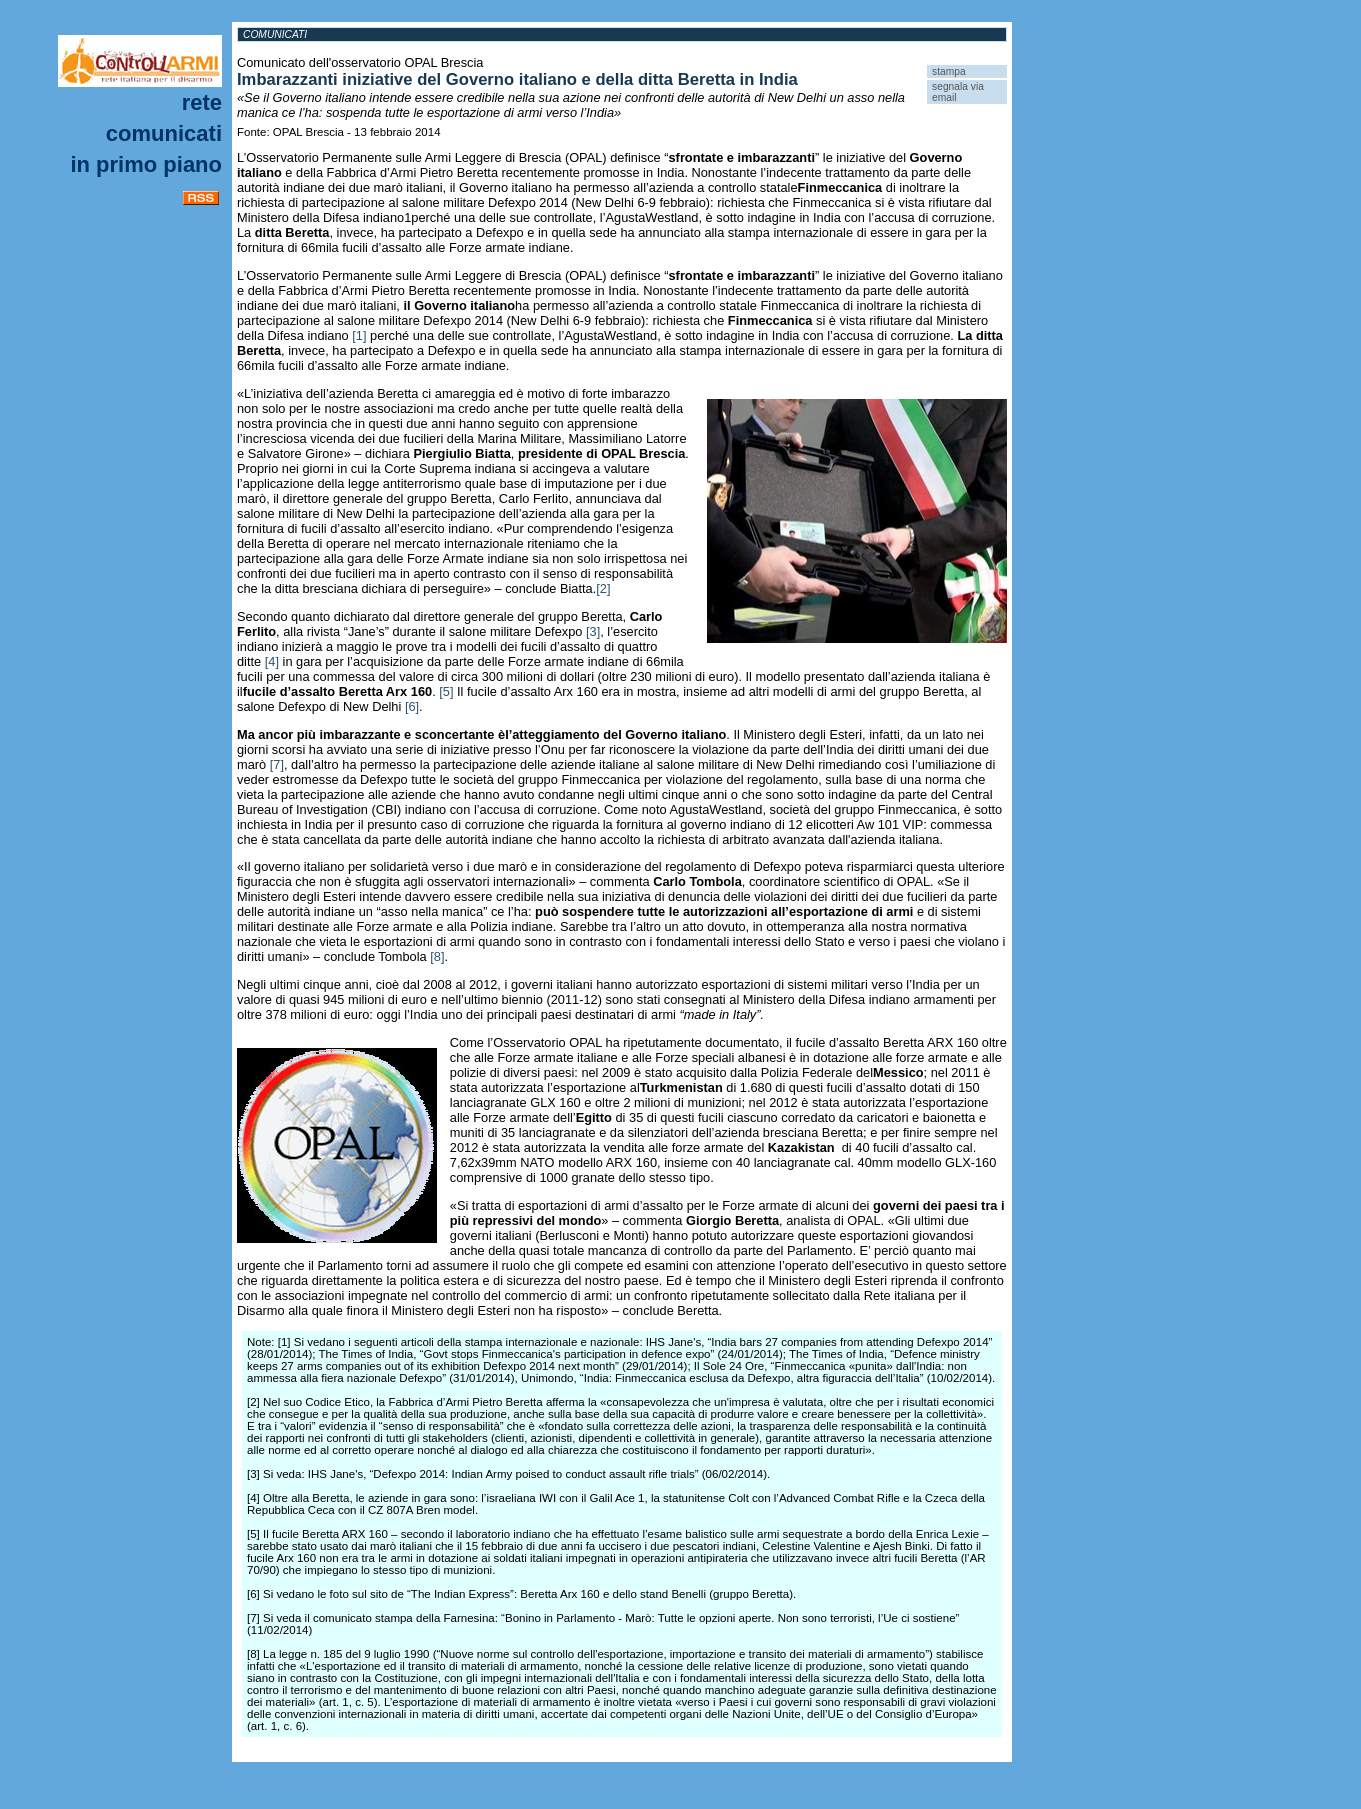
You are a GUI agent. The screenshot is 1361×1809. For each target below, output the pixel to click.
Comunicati (164, 133)
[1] (359, 335)
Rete (202, 102)
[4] (272, 661)
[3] (593, 631)
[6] (412, 706)
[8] (437, 956)
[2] (603, 588)
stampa (949, 71)
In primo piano (146, 164)
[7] (277, 764)
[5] (446, 691)
